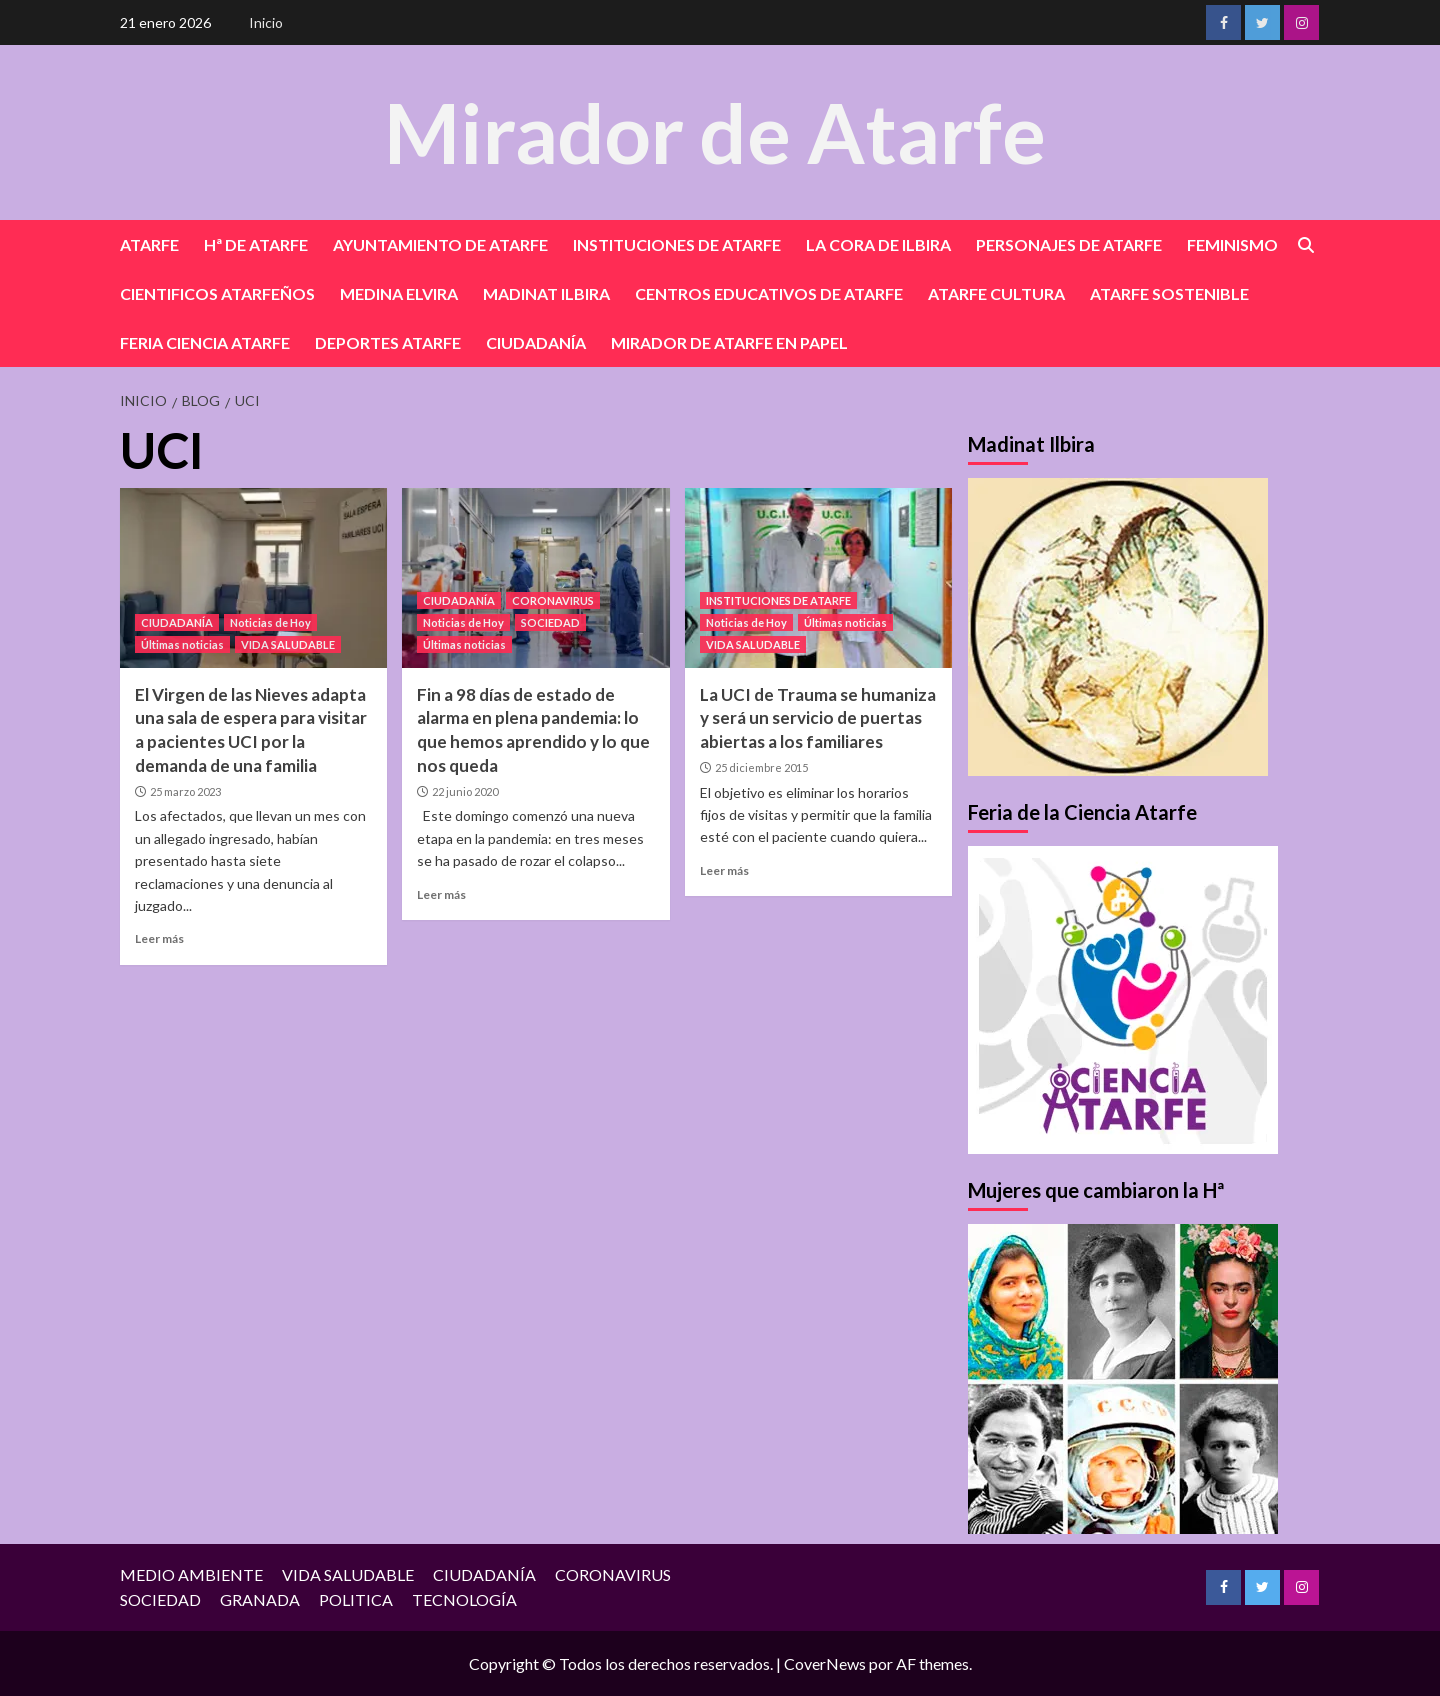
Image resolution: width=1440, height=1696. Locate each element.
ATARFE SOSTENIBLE (1169, 293)
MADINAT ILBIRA (546, 293)
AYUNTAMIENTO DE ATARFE (440, 244)
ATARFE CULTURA (996, 293)
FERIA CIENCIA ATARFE (205, 342)
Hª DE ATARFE (256, 244)
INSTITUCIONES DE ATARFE (677, 244)
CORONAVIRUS (553, 600)
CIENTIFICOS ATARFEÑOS (217, 293)
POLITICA (356, 1599)
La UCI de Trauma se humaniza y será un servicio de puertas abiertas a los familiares (818, 718)
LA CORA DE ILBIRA (878, 244)
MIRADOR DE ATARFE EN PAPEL (729, 342)
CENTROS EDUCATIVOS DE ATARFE (769, 293)
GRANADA (260, 1599)
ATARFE (149, 244)
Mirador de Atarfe (715, 131)
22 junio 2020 (465, 791)
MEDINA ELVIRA (399, 293)
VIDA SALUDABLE (288, 644)
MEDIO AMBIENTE (191, 1574)
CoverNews (825, 1663)
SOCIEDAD (550, 622)
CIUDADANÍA (536, 342)
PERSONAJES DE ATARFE (1069, 244)
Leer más (159, 938)
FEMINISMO (1232, 244)
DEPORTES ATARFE (388, 342)
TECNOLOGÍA (464, 1599)
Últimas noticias (182, 644)
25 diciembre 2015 (761, 767)
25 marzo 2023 (185, 791)
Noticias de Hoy (270, 622)
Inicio (266, 22)
